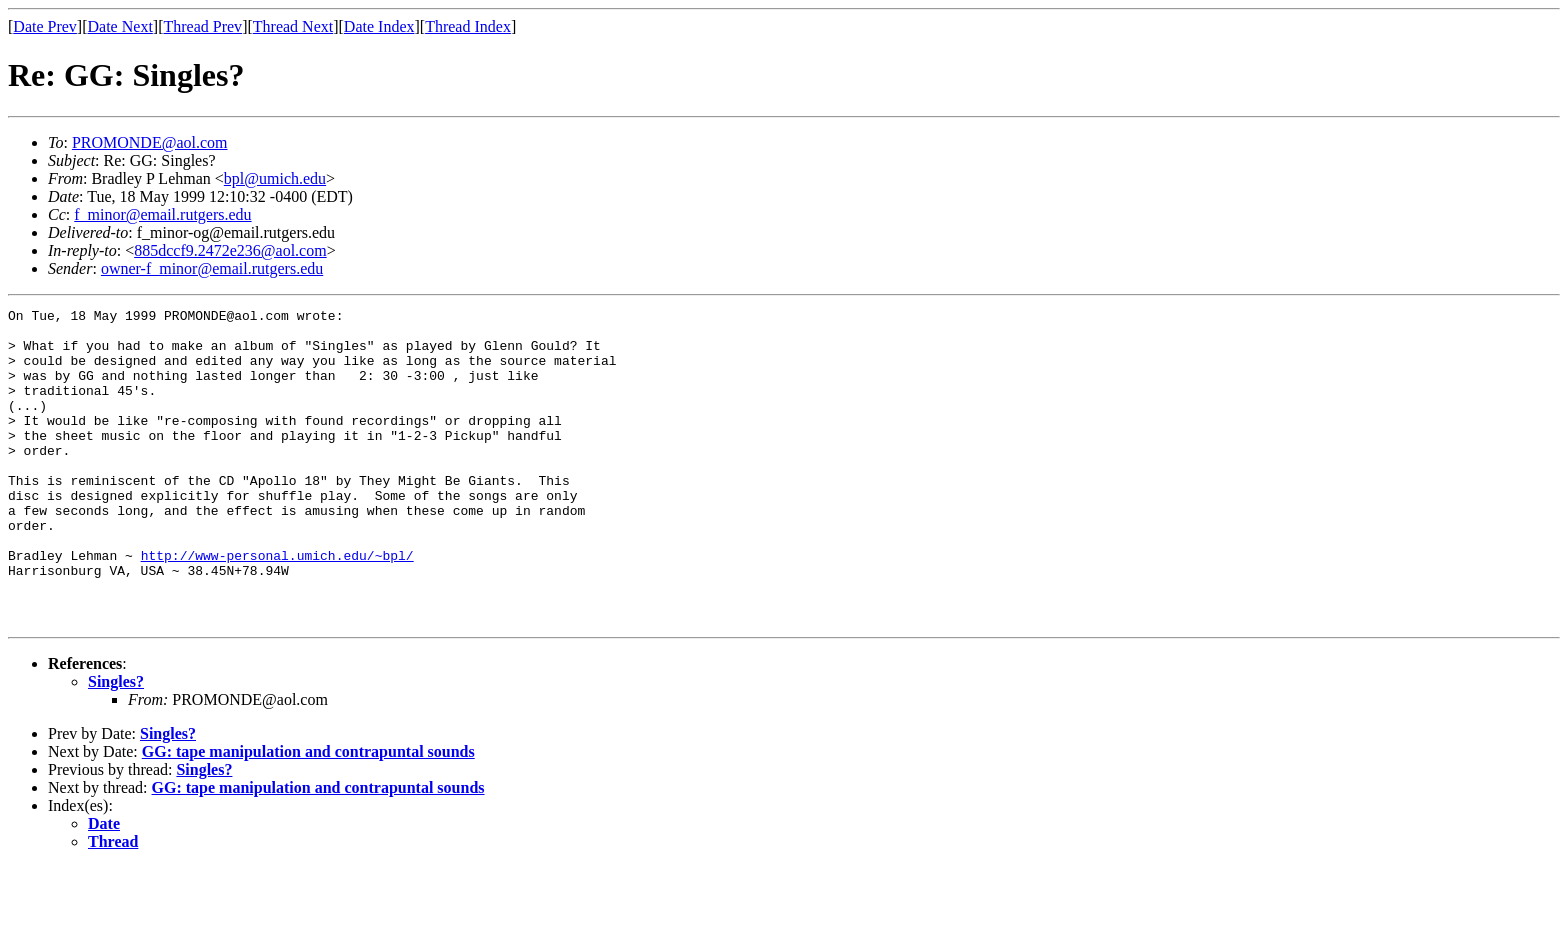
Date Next (120, 26)
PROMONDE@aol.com (150, 142)
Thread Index (468, 26)
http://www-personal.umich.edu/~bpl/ (277, 606)
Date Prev (45, 26)
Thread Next (293, 26)
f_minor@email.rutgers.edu (162, 214)
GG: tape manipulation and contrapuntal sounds (308, 814)
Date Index (379, 26)
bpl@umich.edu (275, 178)
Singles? (116, 744)
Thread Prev (202, 26)
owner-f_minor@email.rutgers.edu (212, 268)
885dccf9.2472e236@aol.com (230, 250)
